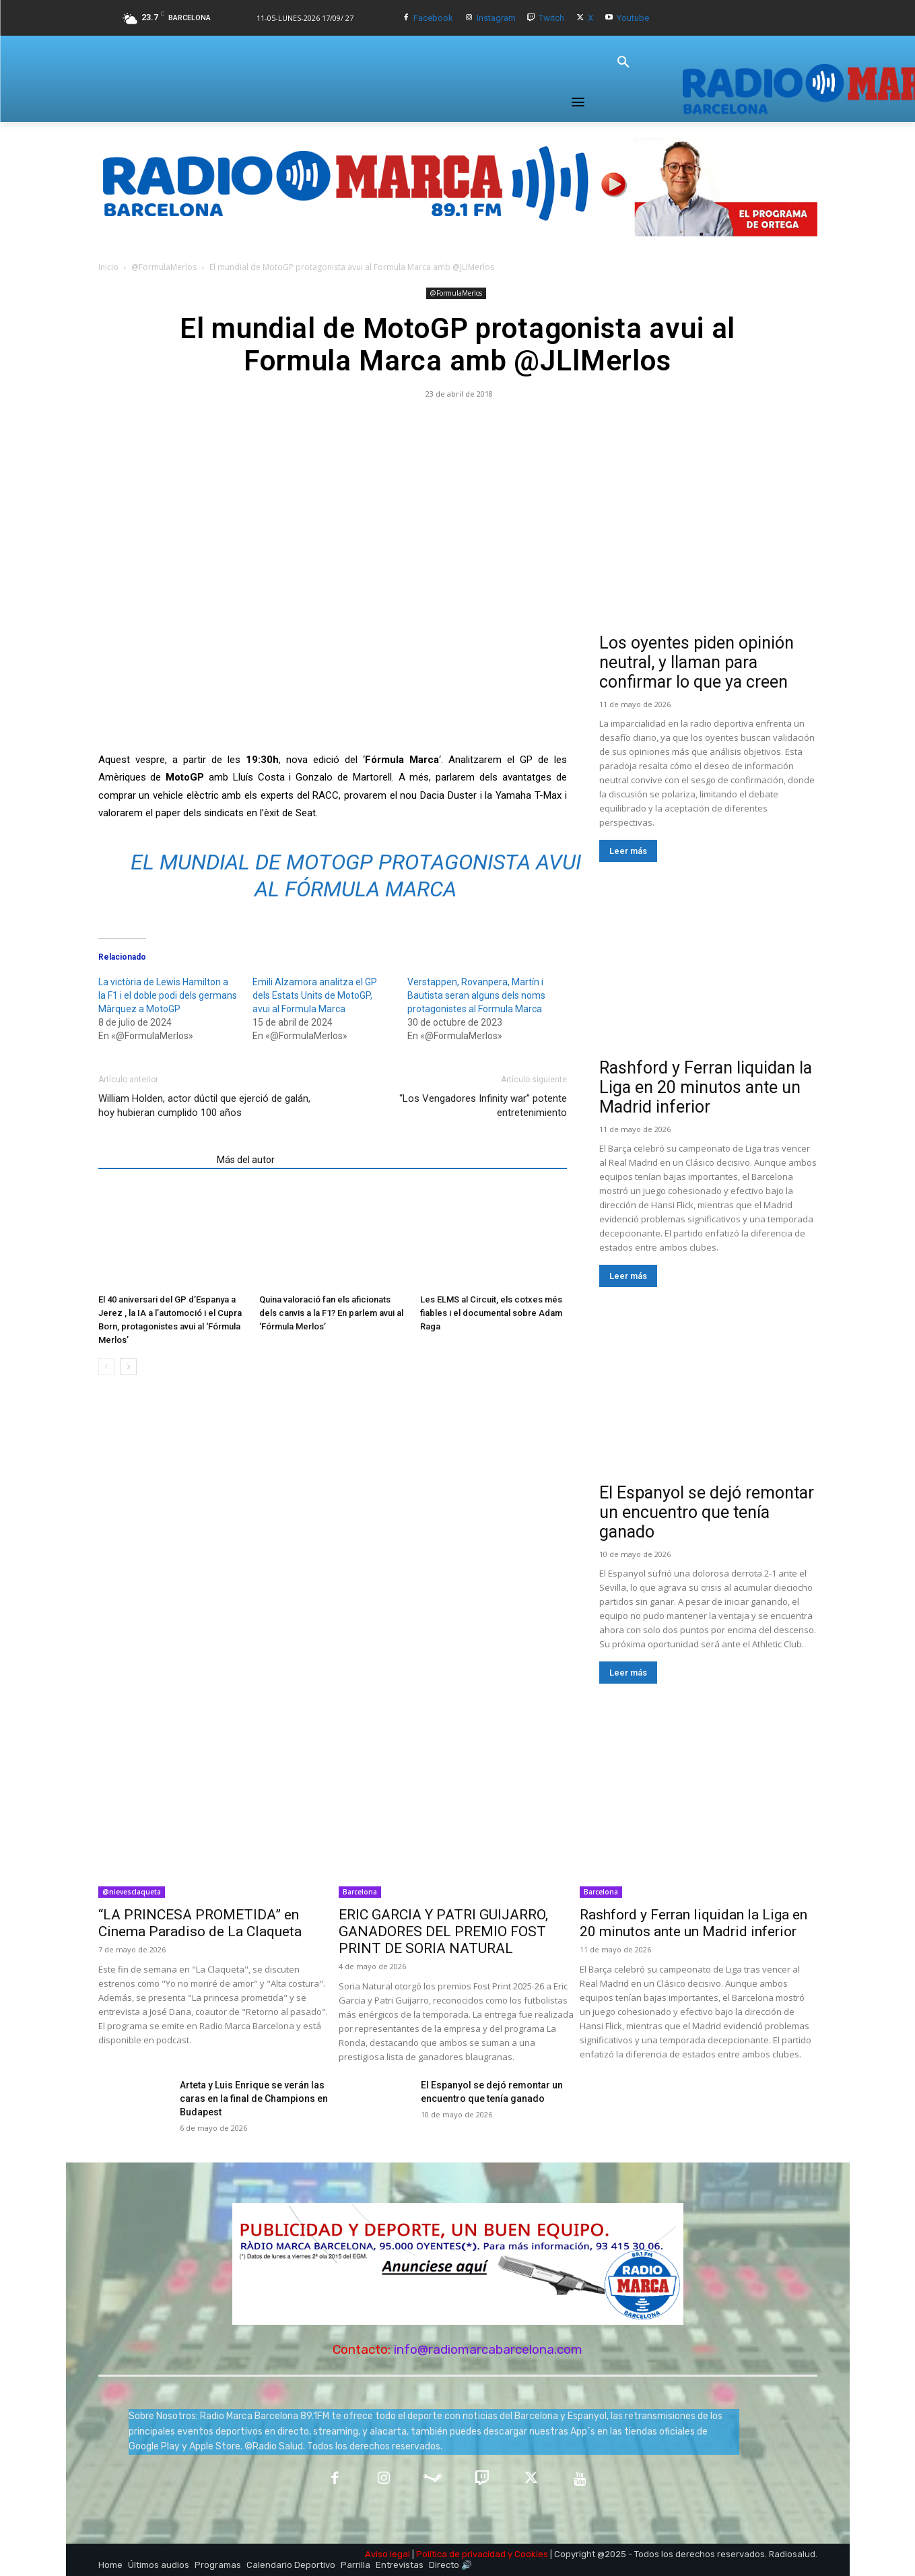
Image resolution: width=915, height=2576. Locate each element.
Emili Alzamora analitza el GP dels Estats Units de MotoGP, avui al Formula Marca (314, 995)
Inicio (108, 267)
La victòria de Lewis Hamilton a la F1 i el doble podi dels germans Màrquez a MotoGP (167, 995)
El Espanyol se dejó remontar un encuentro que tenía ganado (706, 1512)
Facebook (433, 18)
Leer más (628, 851)
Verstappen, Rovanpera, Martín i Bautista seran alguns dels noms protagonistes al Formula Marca (476, 995)
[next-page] (128, 1366)
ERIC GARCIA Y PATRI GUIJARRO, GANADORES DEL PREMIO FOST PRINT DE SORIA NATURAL (443, 1931)
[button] (623, 63)
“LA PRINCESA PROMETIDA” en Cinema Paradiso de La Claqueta (200, 1923)
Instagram (496, 18)
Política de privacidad (461, 2554)
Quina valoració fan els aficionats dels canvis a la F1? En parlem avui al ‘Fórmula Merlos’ (331, 1312)
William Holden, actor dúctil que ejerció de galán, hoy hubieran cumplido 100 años (204, 1105)
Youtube (633, 18)
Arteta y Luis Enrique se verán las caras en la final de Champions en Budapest (254, 2098)
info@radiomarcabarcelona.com (488, 2349)
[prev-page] (106, 1366)
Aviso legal (387, 2554)
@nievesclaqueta (131, 1891)
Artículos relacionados (153, 1159)
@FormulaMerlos (164, 267)
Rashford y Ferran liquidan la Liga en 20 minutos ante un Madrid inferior (705, 1087)
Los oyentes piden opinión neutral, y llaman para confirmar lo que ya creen (696, 662)
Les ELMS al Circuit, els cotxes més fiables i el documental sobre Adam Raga (491, 1312)
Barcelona (360, 1891)
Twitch (551, 18)
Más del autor (246, 1159)
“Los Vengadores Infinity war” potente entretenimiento (483, 1105)
